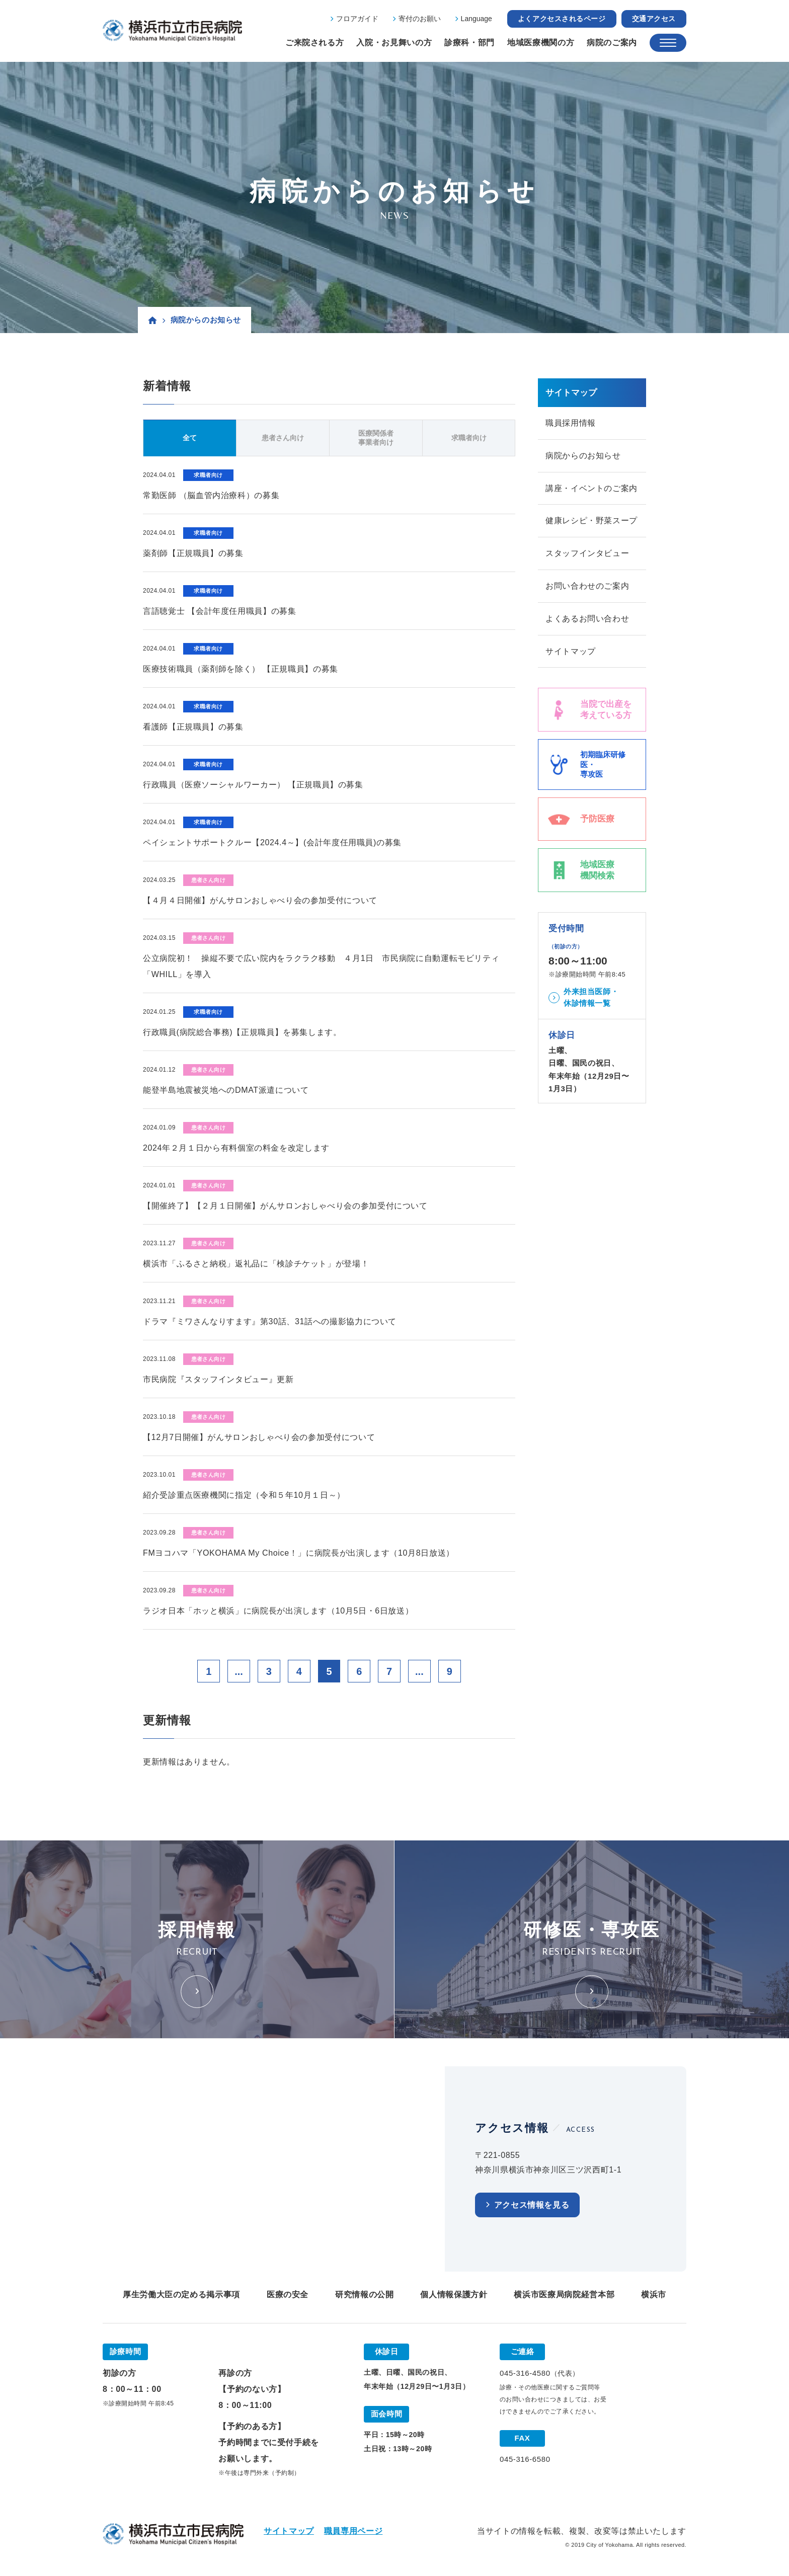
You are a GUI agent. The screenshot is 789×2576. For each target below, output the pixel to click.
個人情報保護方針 (453, 2294)
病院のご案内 (612, 42)
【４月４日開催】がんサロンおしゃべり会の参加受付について (260, 900)
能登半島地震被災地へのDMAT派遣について (226, 1090)
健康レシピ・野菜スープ (591, 521)
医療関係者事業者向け (375, 437)
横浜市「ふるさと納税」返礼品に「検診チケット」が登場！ (256, 1263)
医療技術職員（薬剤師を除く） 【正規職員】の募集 (240, 669)
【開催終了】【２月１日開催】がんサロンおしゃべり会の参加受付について (285, 1205)
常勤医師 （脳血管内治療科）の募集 (211, 495)
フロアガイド (357, 19)
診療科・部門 (469, 42)
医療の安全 (287, 2294)
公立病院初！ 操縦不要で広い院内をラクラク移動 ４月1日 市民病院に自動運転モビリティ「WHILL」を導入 (321, 966)
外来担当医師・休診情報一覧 (591, 998)
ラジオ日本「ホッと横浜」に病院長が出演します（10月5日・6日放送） (278, 1610)
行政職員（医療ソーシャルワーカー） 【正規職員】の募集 (253, 784)
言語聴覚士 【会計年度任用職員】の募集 (219, 611)
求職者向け (469, 438)
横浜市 (653, 2294)
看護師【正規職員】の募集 (193, 726)
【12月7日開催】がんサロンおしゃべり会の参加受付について (259, 1437)
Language (476, 19)
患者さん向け (283, 438)
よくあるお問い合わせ (587, 619)
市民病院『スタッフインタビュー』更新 (218, 1379)
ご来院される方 (314, 42)
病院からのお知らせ (583, 455)
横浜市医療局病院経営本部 (564, 2294)
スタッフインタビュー (587, 553)
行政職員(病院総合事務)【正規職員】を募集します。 (242, 1032)
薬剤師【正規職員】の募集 (193, 553)
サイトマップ (570, 652)
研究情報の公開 (364, 2294)
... (238, 1671)
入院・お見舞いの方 (394, 42)
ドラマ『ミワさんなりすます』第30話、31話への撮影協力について (270, 1321)
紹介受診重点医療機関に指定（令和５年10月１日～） (244, 1495)
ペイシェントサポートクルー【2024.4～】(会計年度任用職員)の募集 (272, 842)
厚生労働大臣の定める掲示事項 (181, 2294)
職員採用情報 (570, 423)
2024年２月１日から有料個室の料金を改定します (236, 1148)
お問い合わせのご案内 (587, 586)
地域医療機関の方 (540, 42)
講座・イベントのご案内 (591, 488)
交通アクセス (654, 19)
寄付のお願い (420, 19)
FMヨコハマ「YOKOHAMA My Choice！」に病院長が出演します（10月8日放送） (298, 1553)
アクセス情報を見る (532, 2205)
